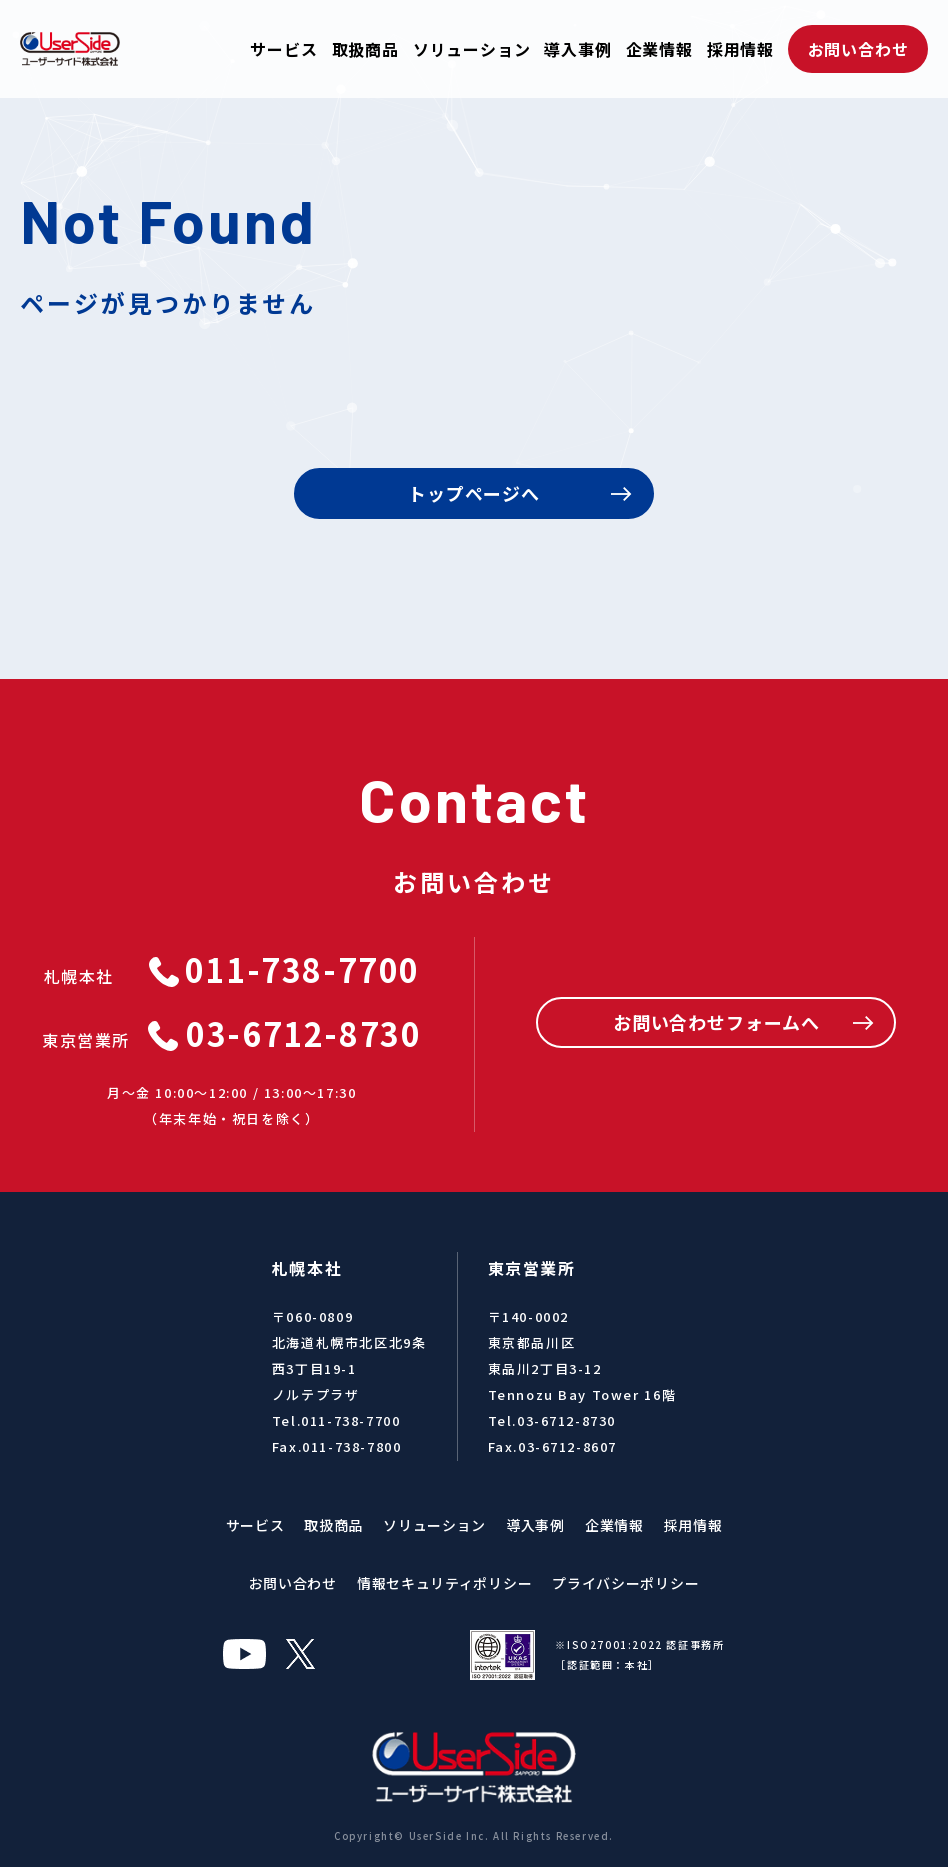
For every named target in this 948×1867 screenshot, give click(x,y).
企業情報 (659, 49)
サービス (283, 49)
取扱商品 (365, 49)
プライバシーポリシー (625, 1583)
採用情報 (740, 49)
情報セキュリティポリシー (444, 1583)
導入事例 (577, 49)
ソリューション (472, 49)
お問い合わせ (858, 49)
